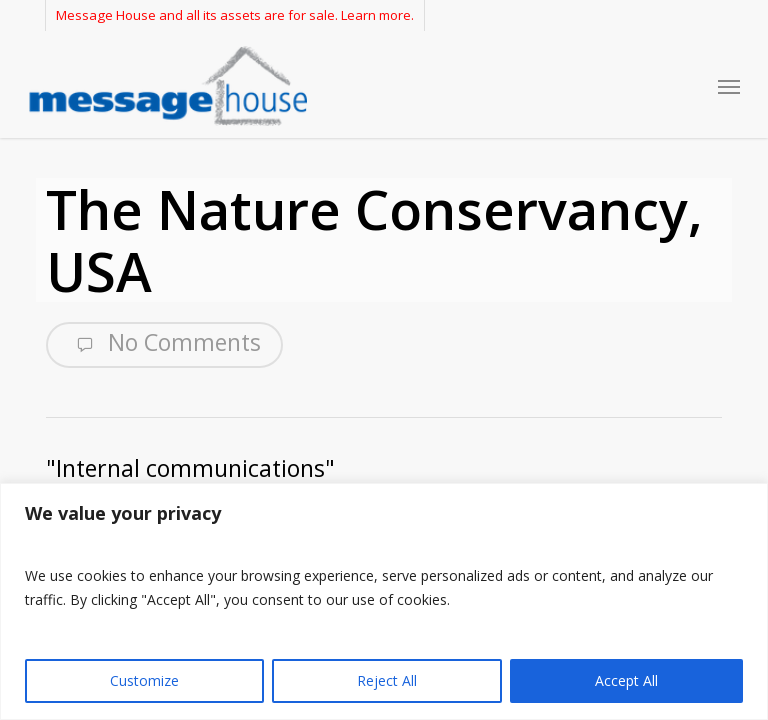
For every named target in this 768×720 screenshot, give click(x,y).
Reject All (387, 680)
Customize (144, 680)
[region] (384, 601)
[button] (729, 86)
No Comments (164, 343)
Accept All (626, 680)
